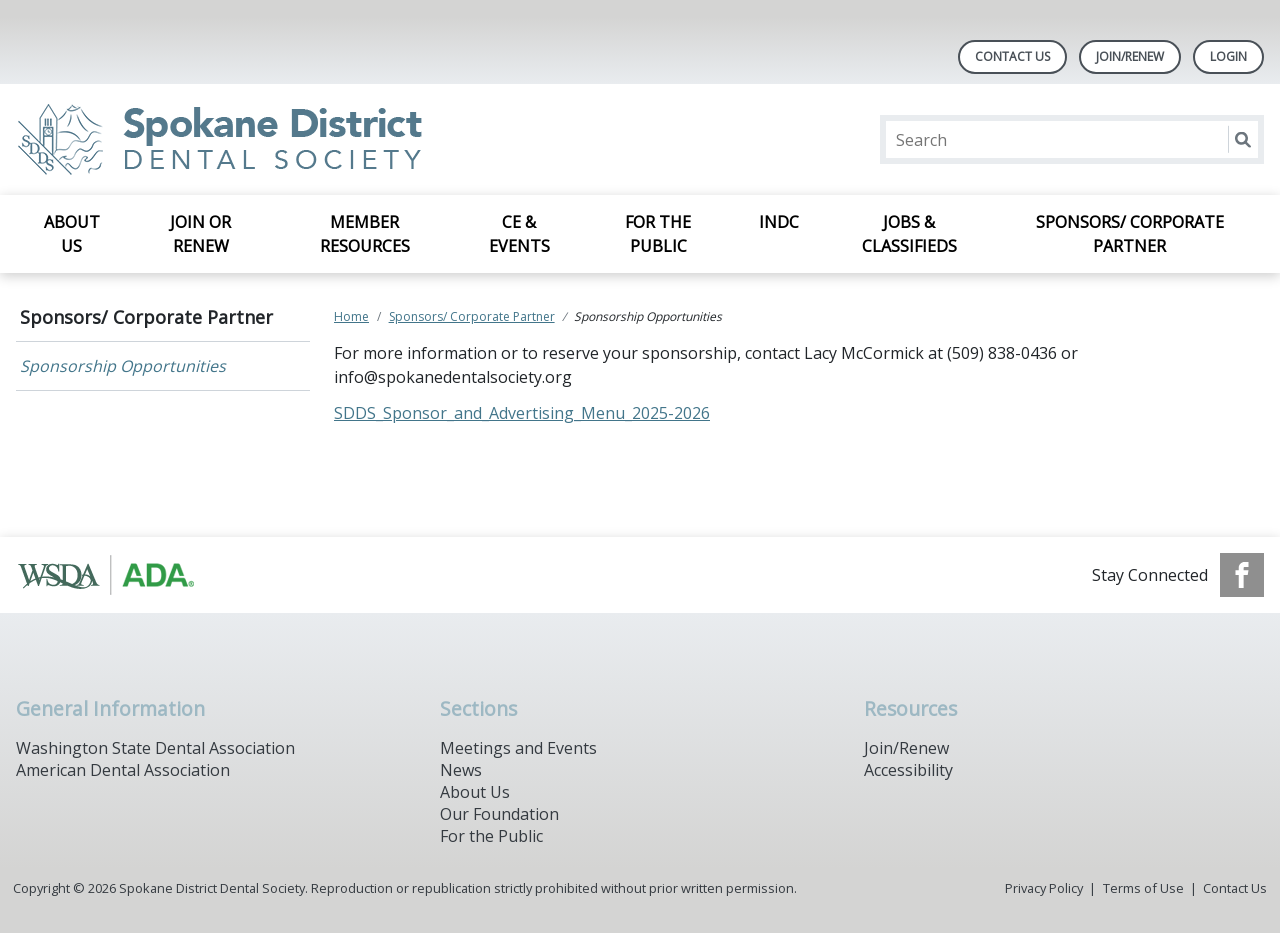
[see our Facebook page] (1242, 575)
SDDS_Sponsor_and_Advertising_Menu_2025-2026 (522, 413)
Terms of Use (1143, 888)
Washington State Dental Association (155, 748)
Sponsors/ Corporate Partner (1130, 234)
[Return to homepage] (274, 139)
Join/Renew (1130, 56)
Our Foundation (499, 814)
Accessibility (908, 770)
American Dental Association (123, 770)
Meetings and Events (518, 748)
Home (351, 316)
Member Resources (365, 234)
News (461, 770)
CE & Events (519, 234)
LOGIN (1228, 56)
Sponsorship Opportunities (123, 366)
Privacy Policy (1044, 888)
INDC (779, 222)
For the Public (658, 234)
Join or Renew (200, 234)
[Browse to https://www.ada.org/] (117, 575)
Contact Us (1012, 56)
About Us (72, 234)
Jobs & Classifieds (909, 234)
